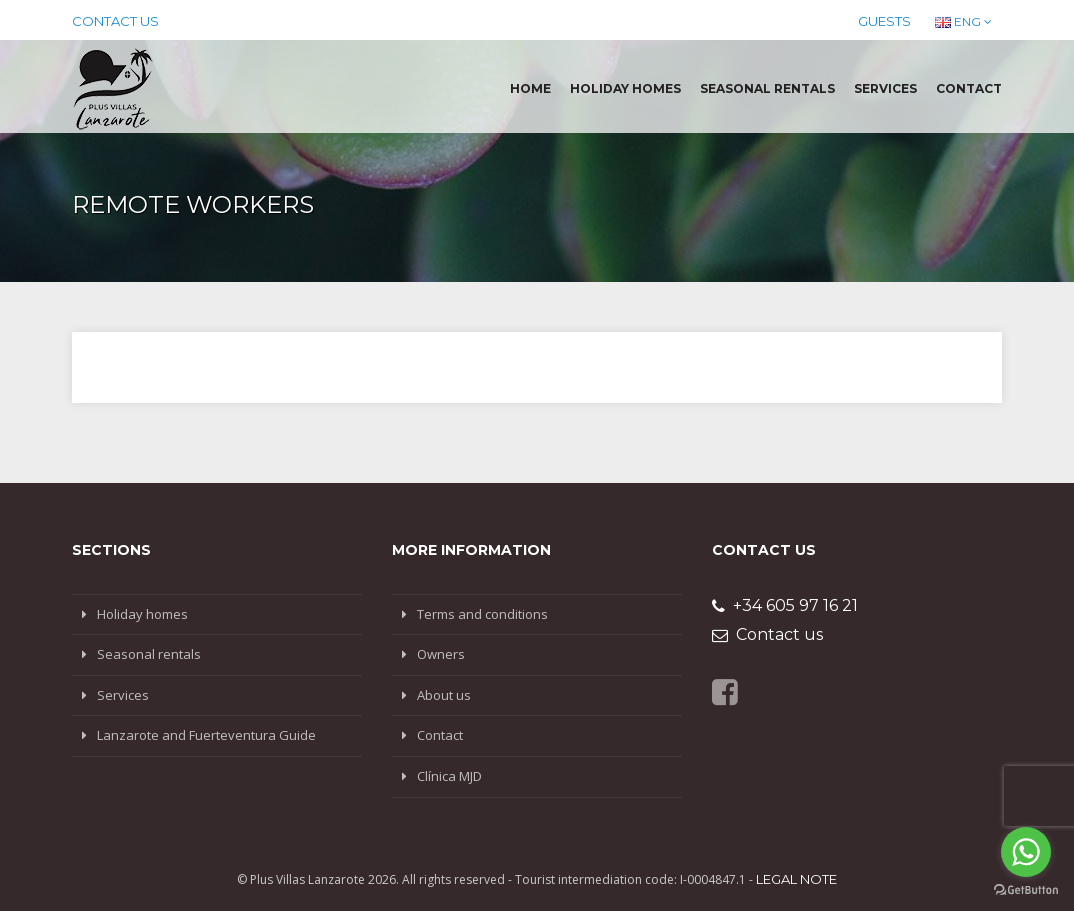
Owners (441, 654)
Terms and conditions (482, 614)
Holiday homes (625, 88)
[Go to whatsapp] (1026, 852)
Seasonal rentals (767, 88)
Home (530, 88)
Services (885, 88)
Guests (884, 21)
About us (444, 695)
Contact (969, 88)
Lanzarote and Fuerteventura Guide (206, 735)
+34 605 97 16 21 (785, 605)
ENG (963, 21)
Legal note (796, 879)
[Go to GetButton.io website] (1026, 890)
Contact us (115, 21)
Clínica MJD (449, 776)
